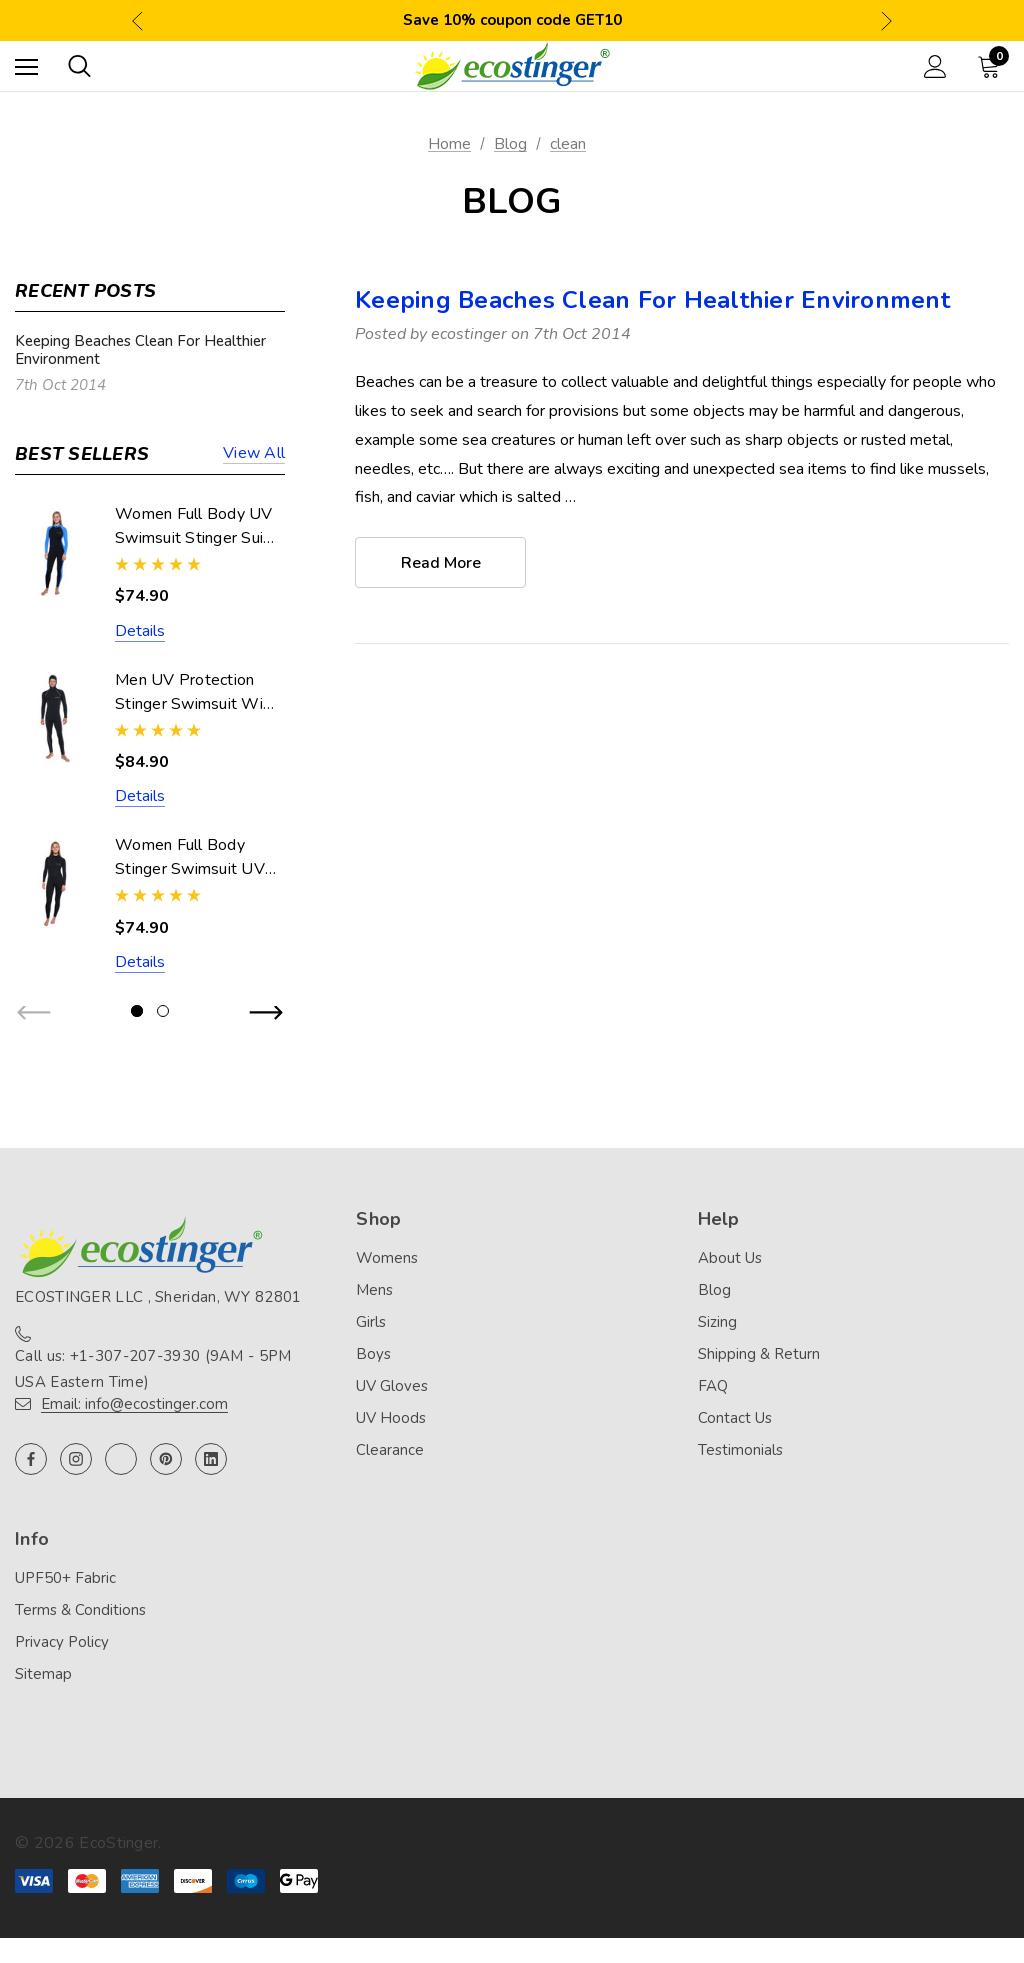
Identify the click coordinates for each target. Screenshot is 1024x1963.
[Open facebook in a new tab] (31, 1459)
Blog (714, 1290)
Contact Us (735, 1418)
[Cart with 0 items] (993, 66)
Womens (387, 1258)
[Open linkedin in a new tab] (211, 1459)
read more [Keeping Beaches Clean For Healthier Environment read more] (441, 563)
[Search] (79, 66)
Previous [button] (137, 20)
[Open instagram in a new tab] (76, 1459)
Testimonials (740, 1450)
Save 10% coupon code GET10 (512, 20)
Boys (373, 1354)
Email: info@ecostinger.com (134, 1404)
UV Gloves (392, 1386)
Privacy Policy (62, 1642)
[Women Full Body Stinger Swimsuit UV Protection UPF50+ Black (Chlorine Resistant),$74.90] (55, 883)
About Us (730, 1258)
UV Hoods (391, 1418)
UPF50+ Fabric (65, 1578)
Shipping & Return (759, 1354)
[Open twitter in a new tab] (121, 1459)
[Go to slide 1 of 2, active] (137, 1011)
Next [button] (886, 20)
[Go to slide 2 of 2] (163, 1011)
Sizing (717, 1322)
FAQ (713, 1386)
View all (254, 454)
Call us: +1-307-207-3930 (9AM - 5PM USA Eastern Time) (153, 1369)
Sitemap (43, 1674)
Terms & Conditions (80, 1610)
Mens (374, 1290)
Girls (371, 1322)
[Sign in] (935, 66)
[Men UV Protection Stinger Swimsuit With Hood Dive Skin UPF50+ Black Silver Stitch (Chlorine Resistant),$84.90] (55, 718)
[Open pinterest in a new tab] (166, 1459)
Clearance (390, 1450)
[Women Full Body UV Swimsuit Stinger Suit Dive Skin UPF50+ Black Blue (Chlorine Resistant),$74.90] (55, 552)
